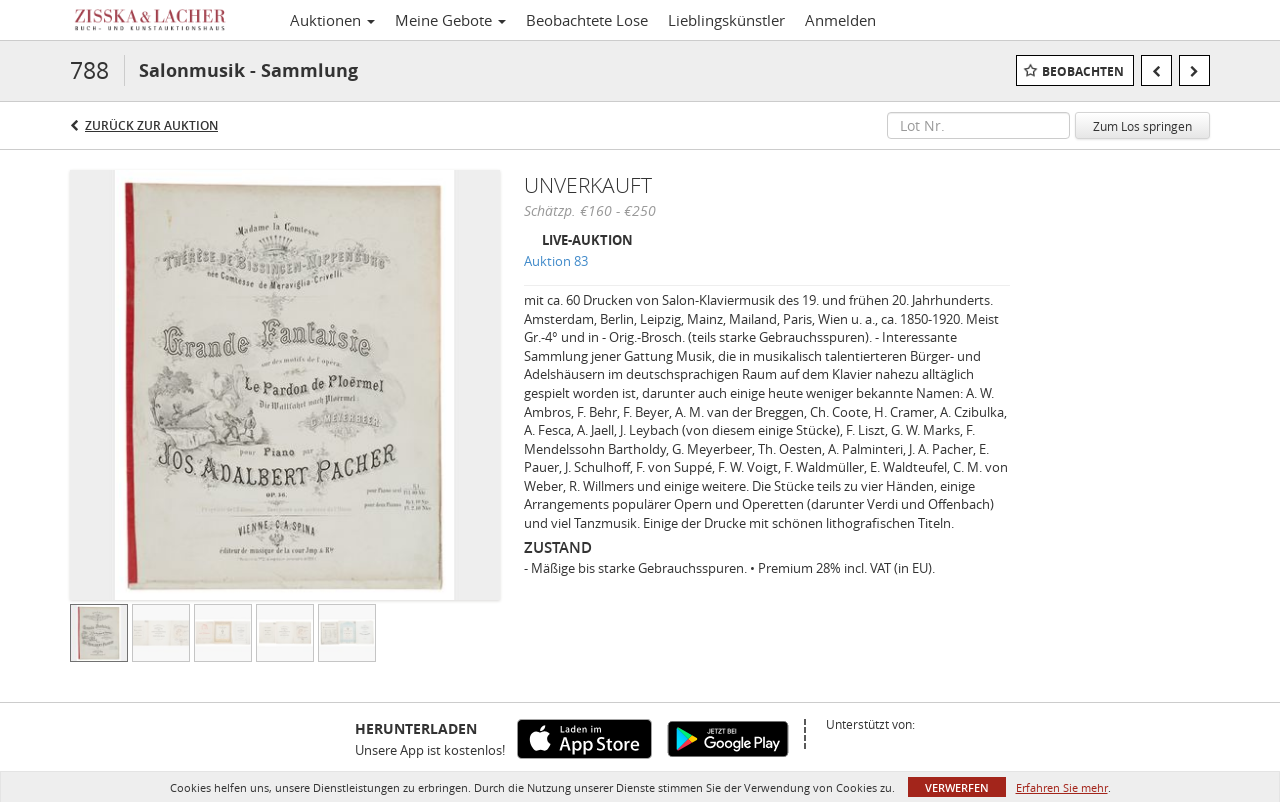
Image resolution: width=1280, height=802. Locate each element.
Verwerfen (957, 787)
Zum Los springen (1142, 126)
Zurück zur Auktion (151, 125)
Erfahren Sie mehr (1062, 787)
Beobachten (1083, 71)
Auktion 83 (556, 261)
